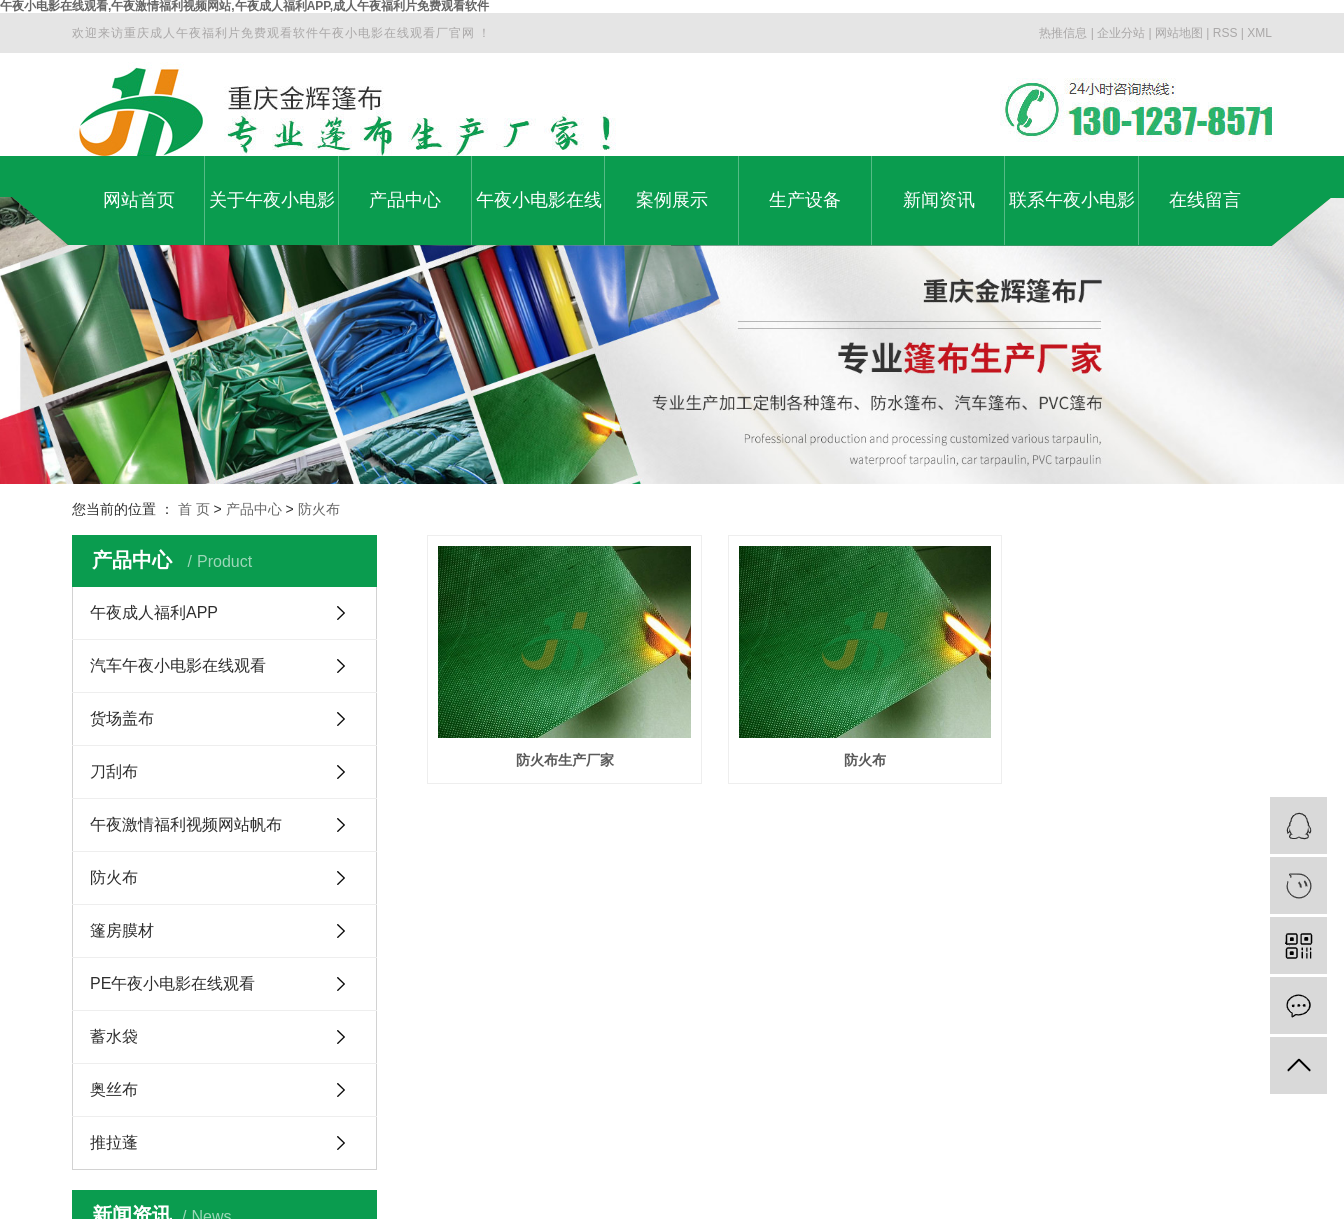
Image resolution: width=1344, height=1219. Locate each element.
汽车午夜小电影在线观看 (178, 665)
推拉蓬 (114, 1142)
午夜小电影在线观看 (539, 217)
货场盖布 (122, 718)
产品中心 (405, 200)
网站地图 (1179, 33)
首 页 (194, 509)
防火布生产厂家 (559, 753)
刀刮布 (114, 771)
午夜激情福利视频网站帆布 (186, 824)
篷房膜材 (122, 930)
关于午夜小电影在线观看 (272, 217)
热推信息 (1063, 33)
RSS (1225, 33)
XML (1259, 33)
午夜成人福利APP (154, 612)
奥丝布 (114, 1089)
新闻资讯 (939, 200)
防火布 (319, 509)
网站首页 (139, 200)
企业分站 (1121, 33)
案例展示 (672, 200)
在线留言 (1205, 200)
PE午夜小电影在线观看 (172, 983)
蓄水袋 (114, 1036)
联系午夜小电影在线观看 (1072, 217)
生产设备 (805, 200)
